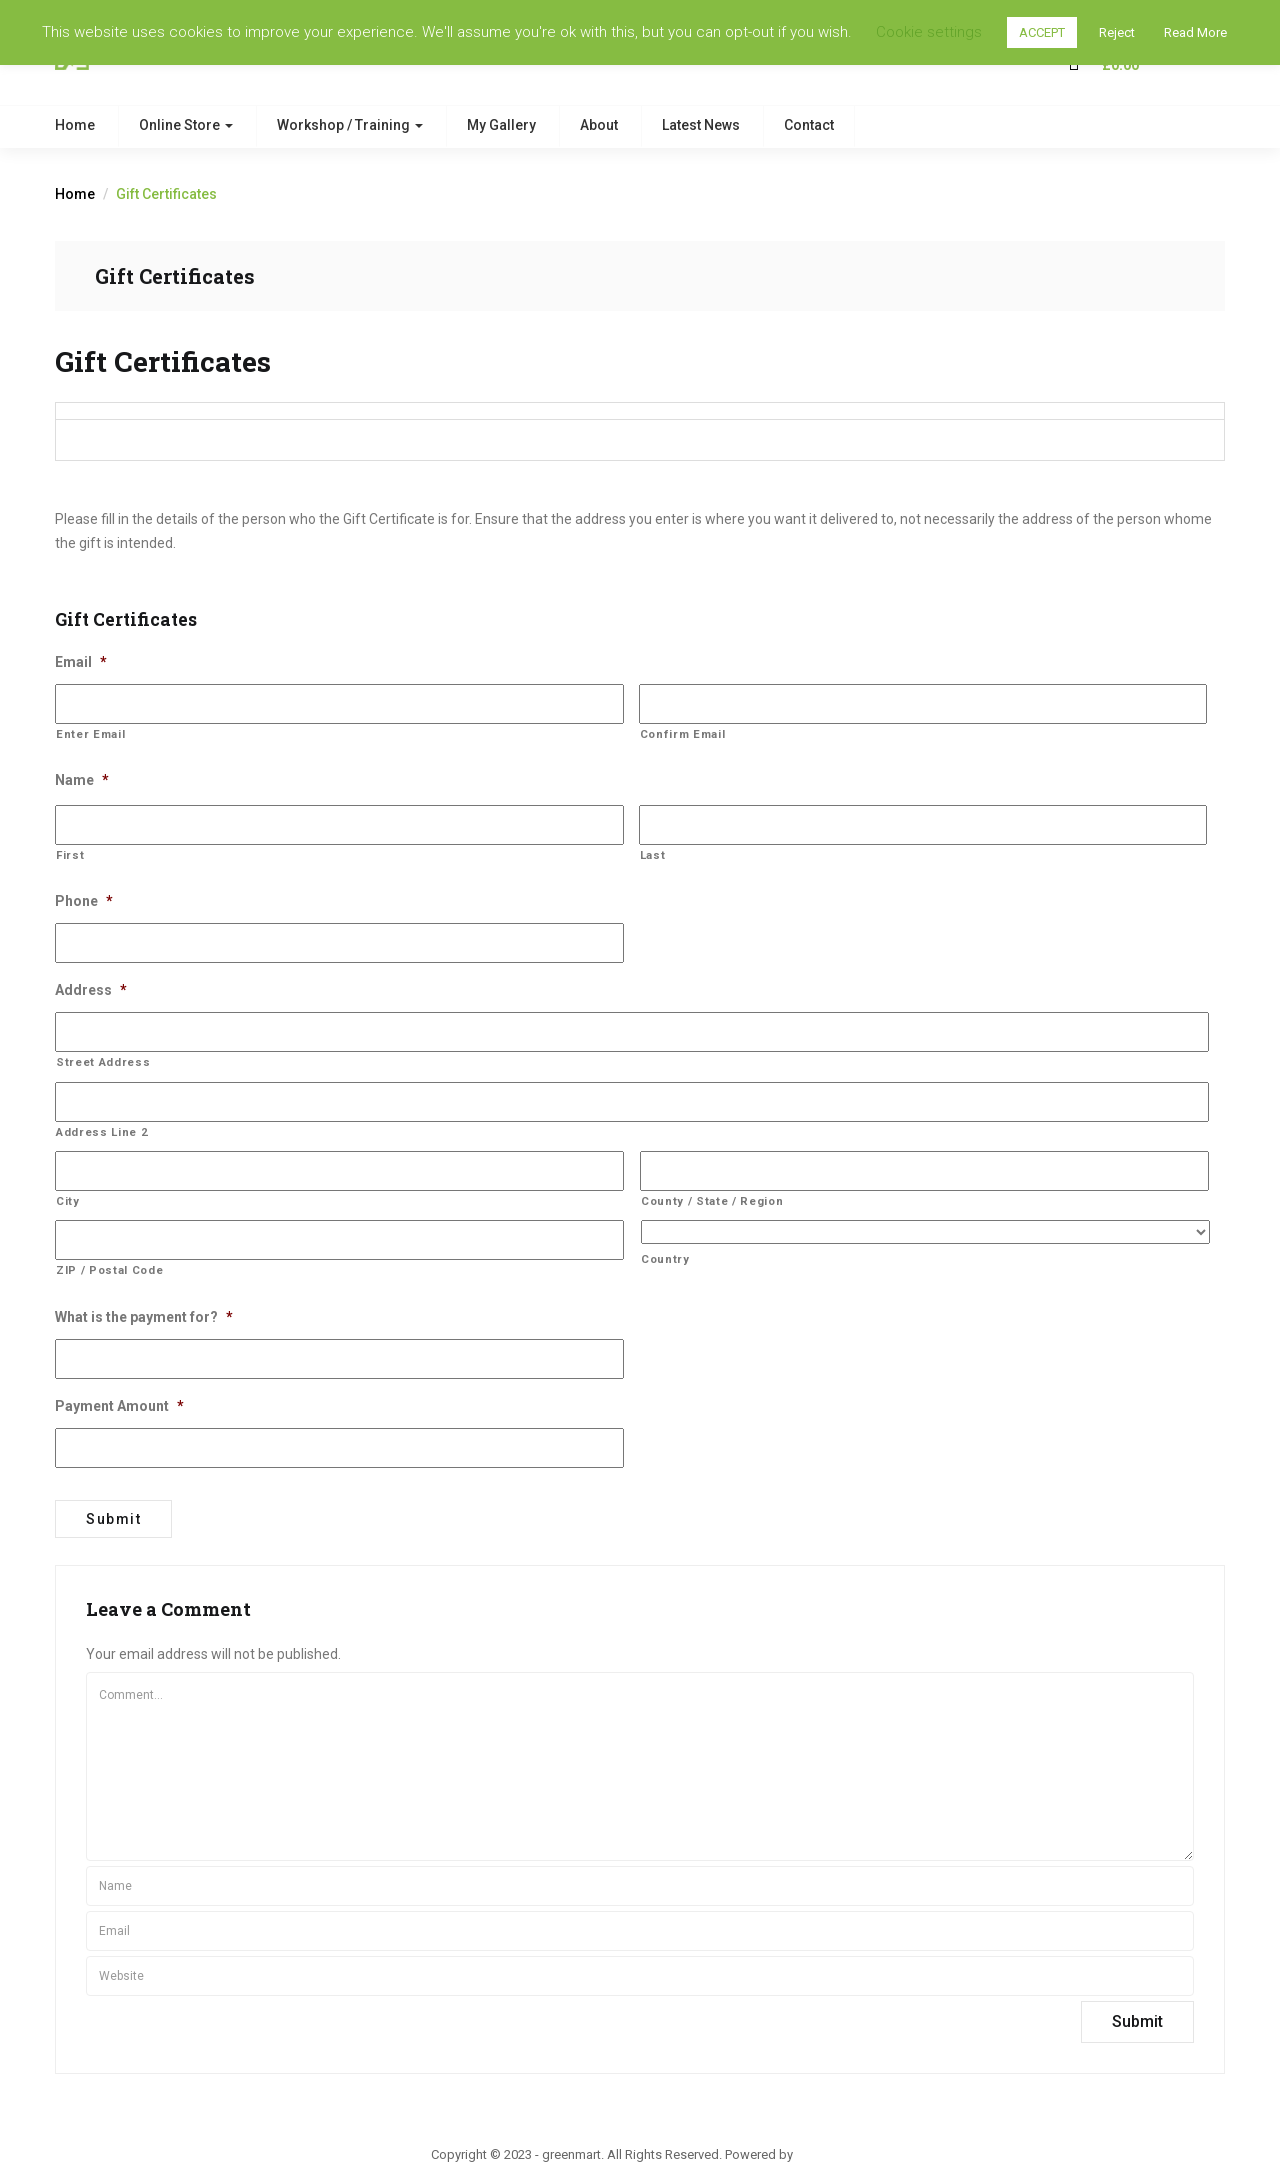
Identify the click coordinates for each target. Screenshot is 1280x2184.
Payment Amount (119, 1406)
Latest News (701, 125)
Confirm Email (683, 734)
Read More (1195, 32)
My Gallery (501, 125)
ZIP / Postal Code (109, 1270)
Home (75, 125)
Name (82, 780)
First (70, 855)
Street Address (103, 1062)
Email (81, 662)
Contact (809, 125)
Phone (84, 901)
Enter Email (90, 734)
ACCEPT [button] (1042, 32)
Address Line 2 (102, 1132)
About (599, 125)
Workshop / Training (350, 125)
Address (91, 990)
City (68, 1201)
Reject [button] (1117, 32)
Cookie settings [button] (929, 32)
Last (653, 855)
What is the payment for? (144, 1317)
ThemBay (822, 2152)
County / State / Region (712, 1201)
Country (665, 1259)
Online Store (186, 125)
